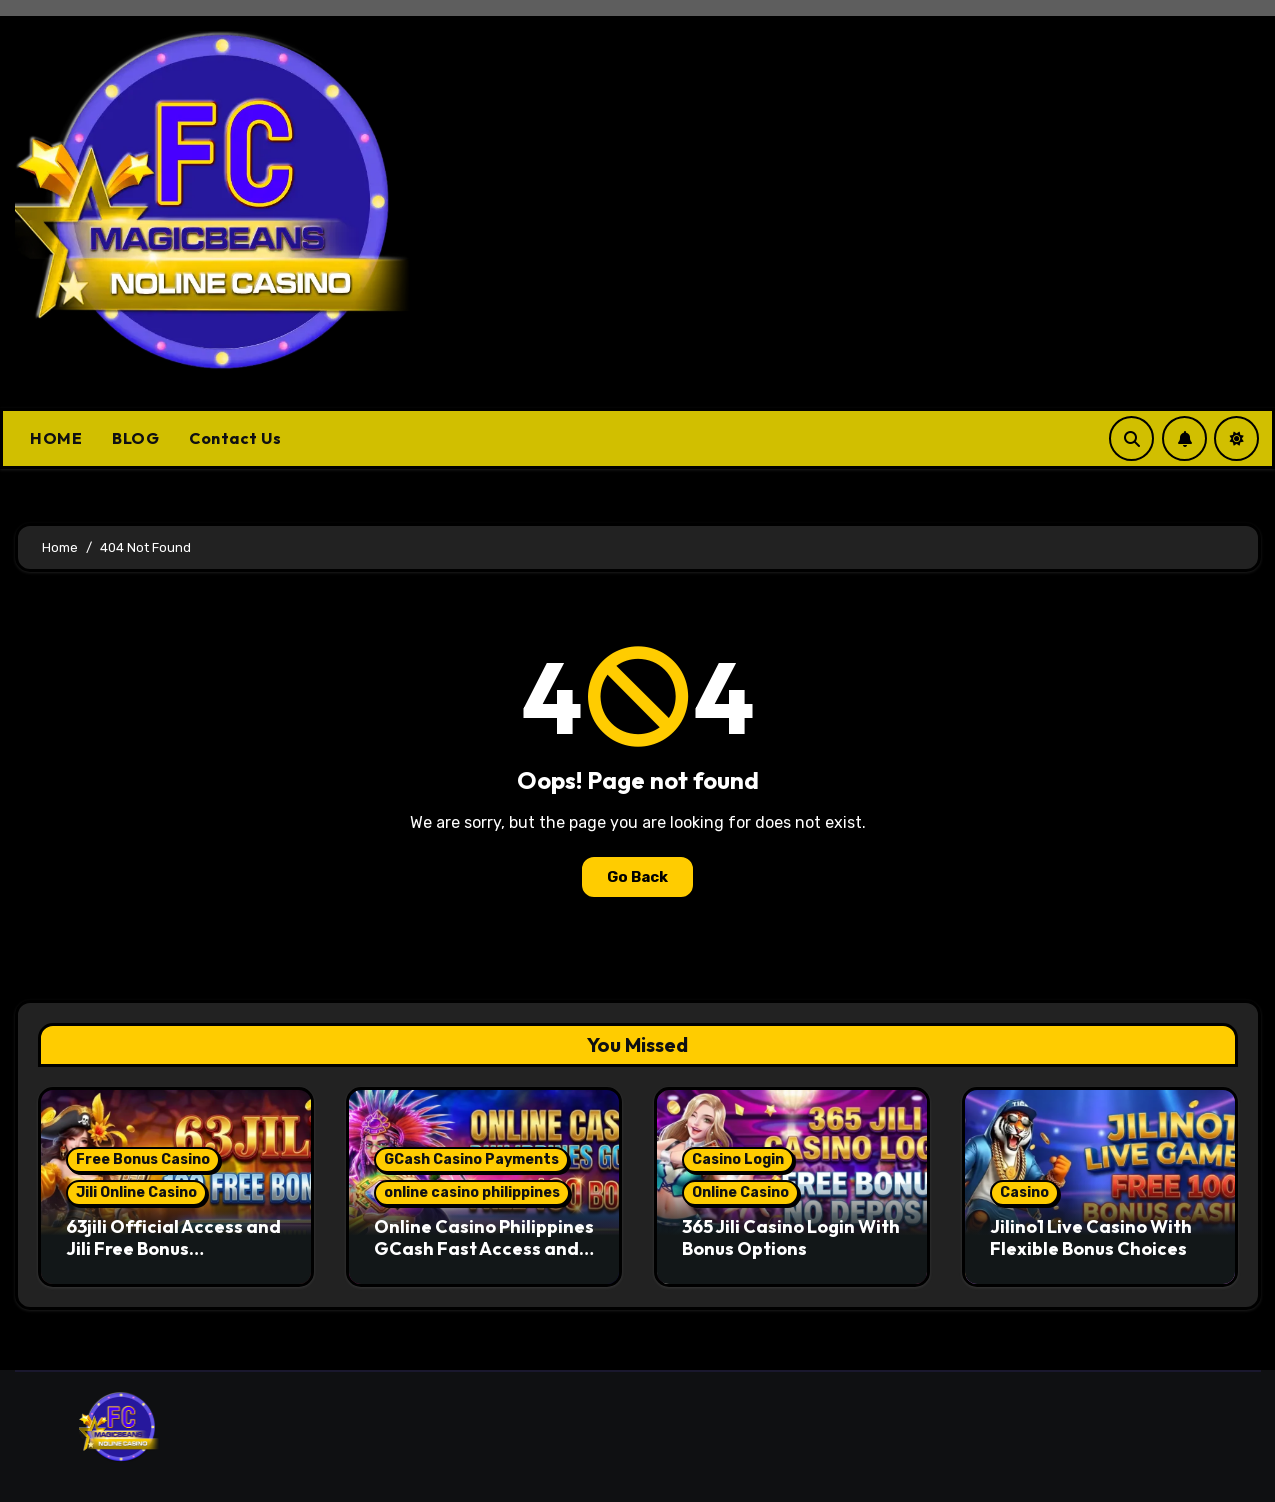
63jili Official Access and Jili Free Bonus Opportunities (173, 1248)
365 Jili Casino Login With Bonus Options (791, 1237)
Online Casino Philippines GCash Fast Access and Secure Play (484, 1248)
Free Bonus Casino (143, 1159)
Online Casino (740, 1192)
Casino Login (738, 1159)
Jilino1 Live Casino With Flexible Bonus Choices (1091, 1237)
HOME (56, 438)
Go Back (637, 877)
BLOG (135, 438)
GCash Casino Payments (471, 1159)
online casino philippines (472, 1192)
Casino (1024, 1192)
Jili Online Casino (136, 1192)
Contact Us (235, 438)
